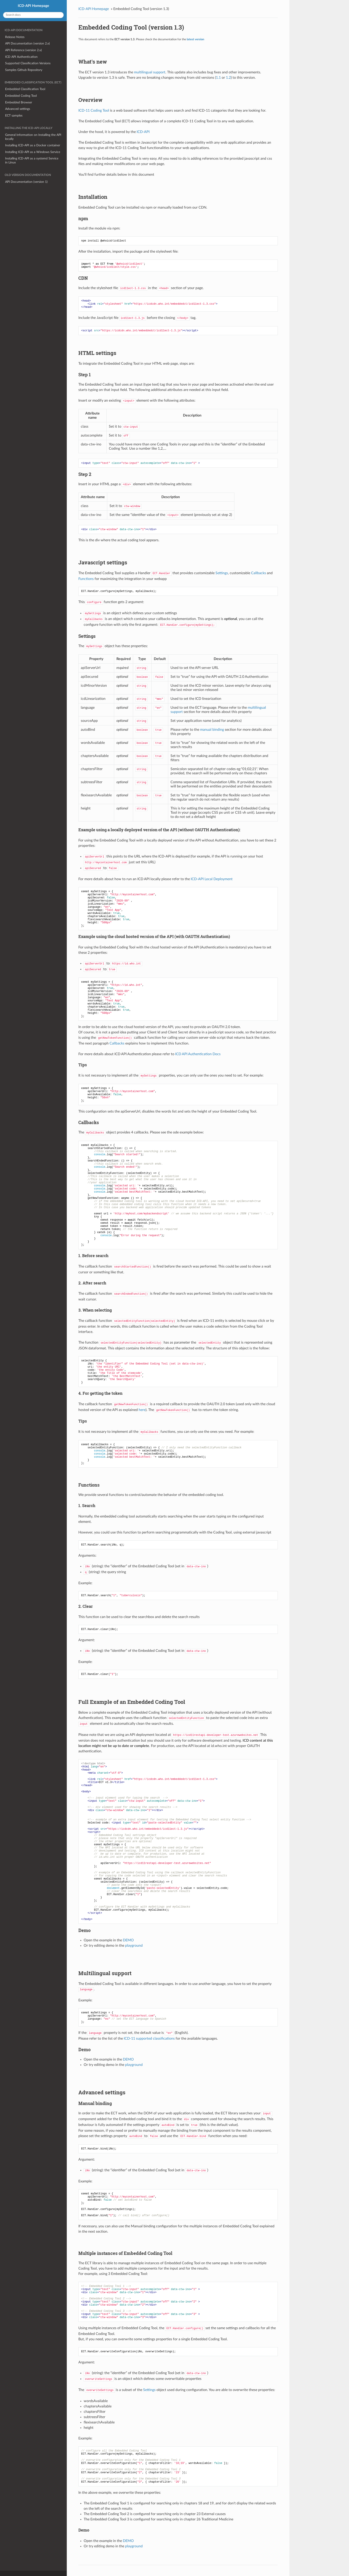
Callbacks (258, 573)
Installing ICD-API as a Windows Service (32, 152)
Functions (86, 579)
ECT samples (13, 115)
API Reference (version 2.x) (23, 50)
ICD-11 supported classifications (149, 2038)
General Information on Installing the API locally (33, 137)
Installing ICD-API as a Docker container (32, 145)
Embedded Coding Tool (21, 95)
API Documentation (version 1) (26, 181)
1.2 (228, 77)
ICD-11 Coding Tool (93, 110)
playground (134, 1945)
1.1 (218, 77)
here (142, 1410)
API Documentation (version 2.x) (27, 43)
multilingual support (149, 72)
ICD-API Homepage (33, 6)
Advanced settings (17, 109)
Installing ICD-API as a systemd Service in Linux (31, 160)
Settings (221, 573)
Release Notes (14, 37)
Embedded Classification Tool (25, 89)
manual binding (212, 729)
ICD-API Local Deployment (212, 879)
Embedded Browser (18, 102)
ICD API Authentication (21, 56)
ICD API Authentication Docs (198, 1054)
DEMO (128, 1940)
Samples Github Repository (23, 70)
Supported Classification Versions (28, 63)
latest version (195, 39)
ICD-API (143, 132)
